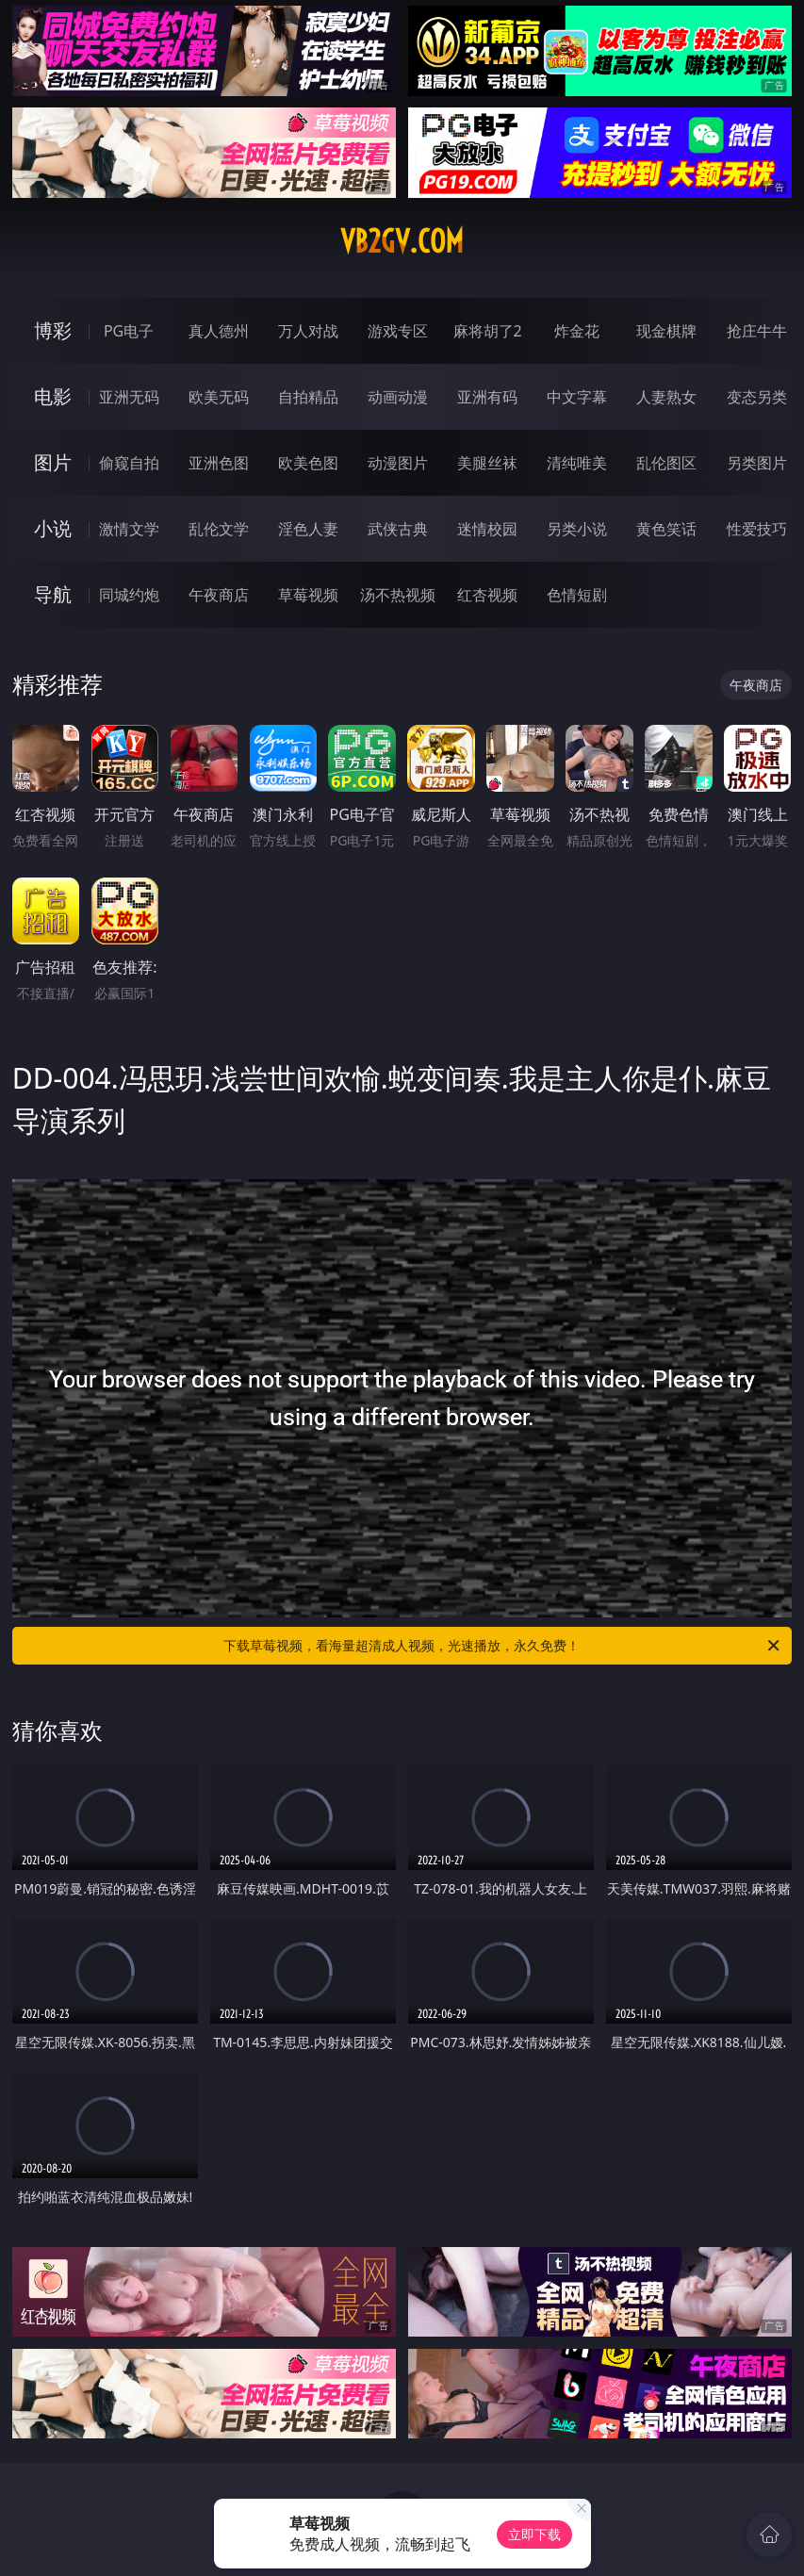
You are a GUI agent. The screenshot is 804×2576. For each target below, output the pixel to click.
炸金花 (576, 330)
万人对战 (308, 330)
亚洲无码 (129, 396)
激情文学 (129, 528)
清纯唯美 (577, 462)
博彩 (53, 330)
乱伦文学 (219, 528)
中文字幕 (577, 396)
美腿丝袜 (487, 462)
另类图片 (757, 462)
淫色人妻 (308, 528)
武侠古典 (398, 528)
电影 (53, 396)
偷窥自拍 (129, 462)
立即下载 (534, 2534)
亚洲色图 (219, 462)
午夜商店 (219, 594)
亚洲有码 (487, 396)
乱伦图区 (666, 462)
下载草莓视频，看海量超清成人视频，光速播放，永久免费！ (502, 1645)
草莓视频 (308, 594)
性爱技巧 (757, 528)
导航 (53, 594)
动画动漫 (398, 396)
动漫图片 (398, 462)
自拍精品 (308, 396)
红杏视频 (487, 594)
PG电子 (129, 330)
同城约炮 (129, 594)
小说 (53, 528)
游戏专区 (398, 330)
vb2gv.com (402, 241)
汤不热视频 (397, 594)
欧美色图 (308, 462)
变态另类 (757, 396)
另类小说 (577, 528)
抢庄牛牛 (757, 330)
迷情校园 (487, 528)
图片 (53, 462)
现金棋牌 (666, 330)
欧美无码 (219, 396)
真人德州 (219, 330)
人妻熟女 (666, 396)
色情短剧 (577, 594)
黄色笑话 (666, 528)
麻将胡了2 (487, 330)
